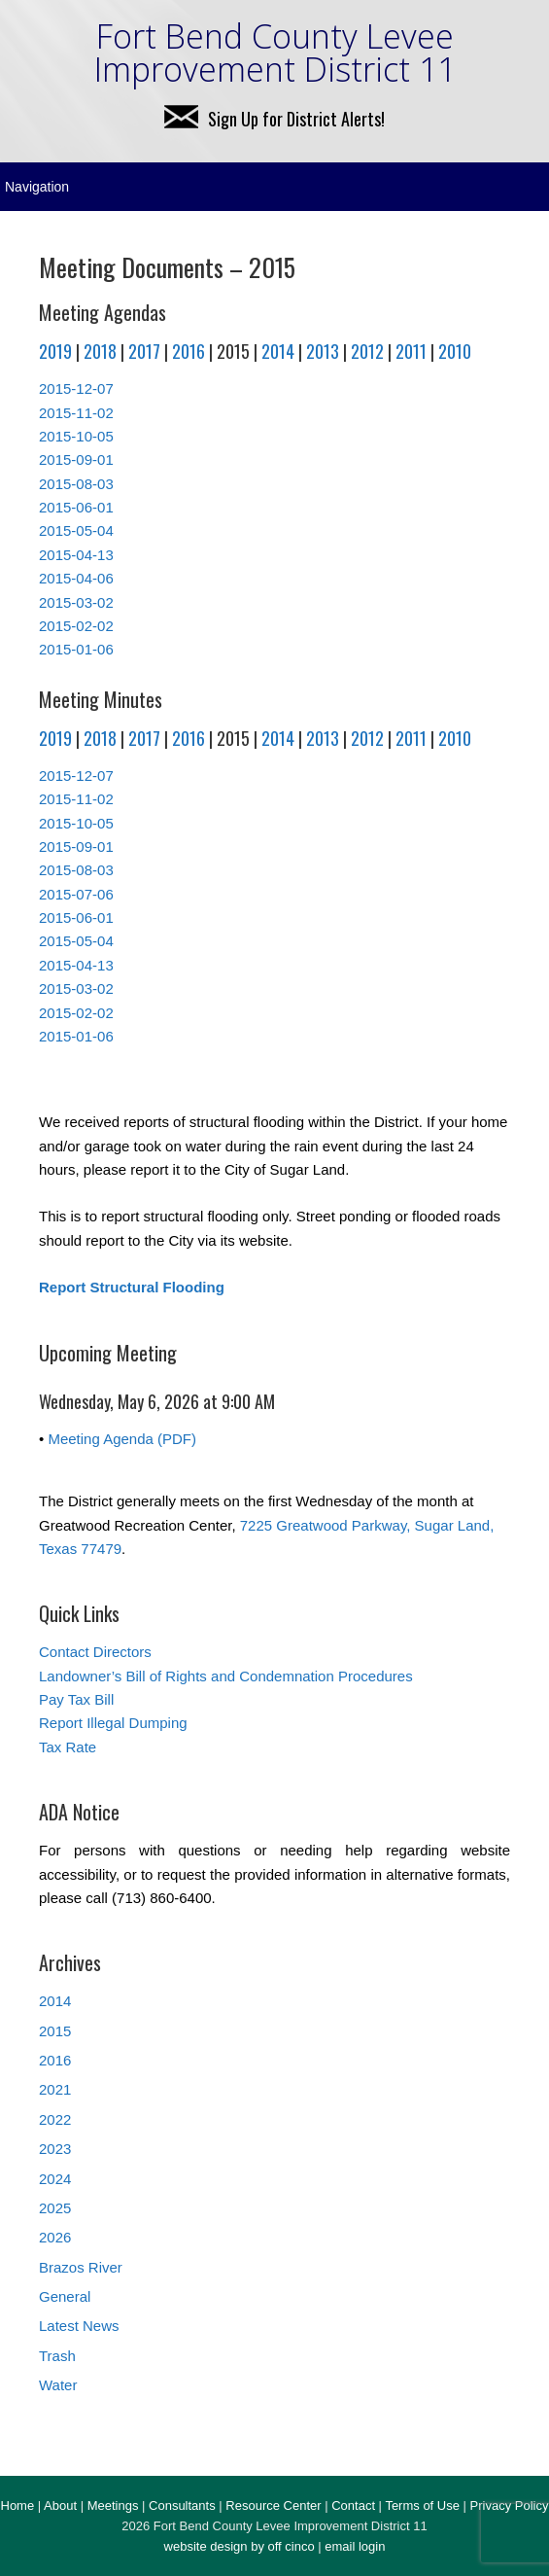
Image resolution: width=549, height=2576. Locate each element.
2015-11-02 (76, 413)
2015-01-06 (76, 649)
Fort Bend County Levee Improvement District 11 (275, 52)
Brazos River (80, 2267)
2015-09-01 (76, 459)
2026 (55, 2237)
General (64, 2296)
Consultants (182, 2505)
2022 (55, 2119)
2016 (188, 351)
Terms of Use (422, 2505)
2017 (144, 351)
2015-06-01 (76, 507)
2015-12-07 (76, 388)
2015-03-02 (76, 602)
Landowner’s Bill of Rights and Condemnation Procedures (226, 1676)
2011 (411, 351)
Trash (57, 2355)
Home (18, 2505)
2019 (55, 351)
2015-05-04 (76, 530)
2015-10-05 (76, 436)
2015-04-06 (76, 578)
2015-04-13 (76, 555)
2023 (55, 2148)
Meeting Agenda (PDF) (122, 1438)
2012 (367, 351)
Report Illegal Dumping (113, 1722)
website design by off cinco (239, 2546)
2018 (100, 351)
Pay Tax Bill (76, 1699)
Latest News (79, 2325)
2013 (322, 351)
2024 (55, 2178)
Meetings (113, 2505)
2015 (55, 2031)
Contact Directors (95, 1651)
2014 (277, 351)
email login (355, 2546)
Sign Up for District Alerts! (274, 118)
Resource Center (273, 2505)
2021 (55, 2089)
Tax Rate (67, 1747)
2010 (454, 351)
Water (58, 2385)
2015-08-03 (76, 484)
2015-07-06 (76, 894)
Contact (353, 2505)
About (60, 2505)
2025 (55, 2208)
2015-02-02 (76, 626)
